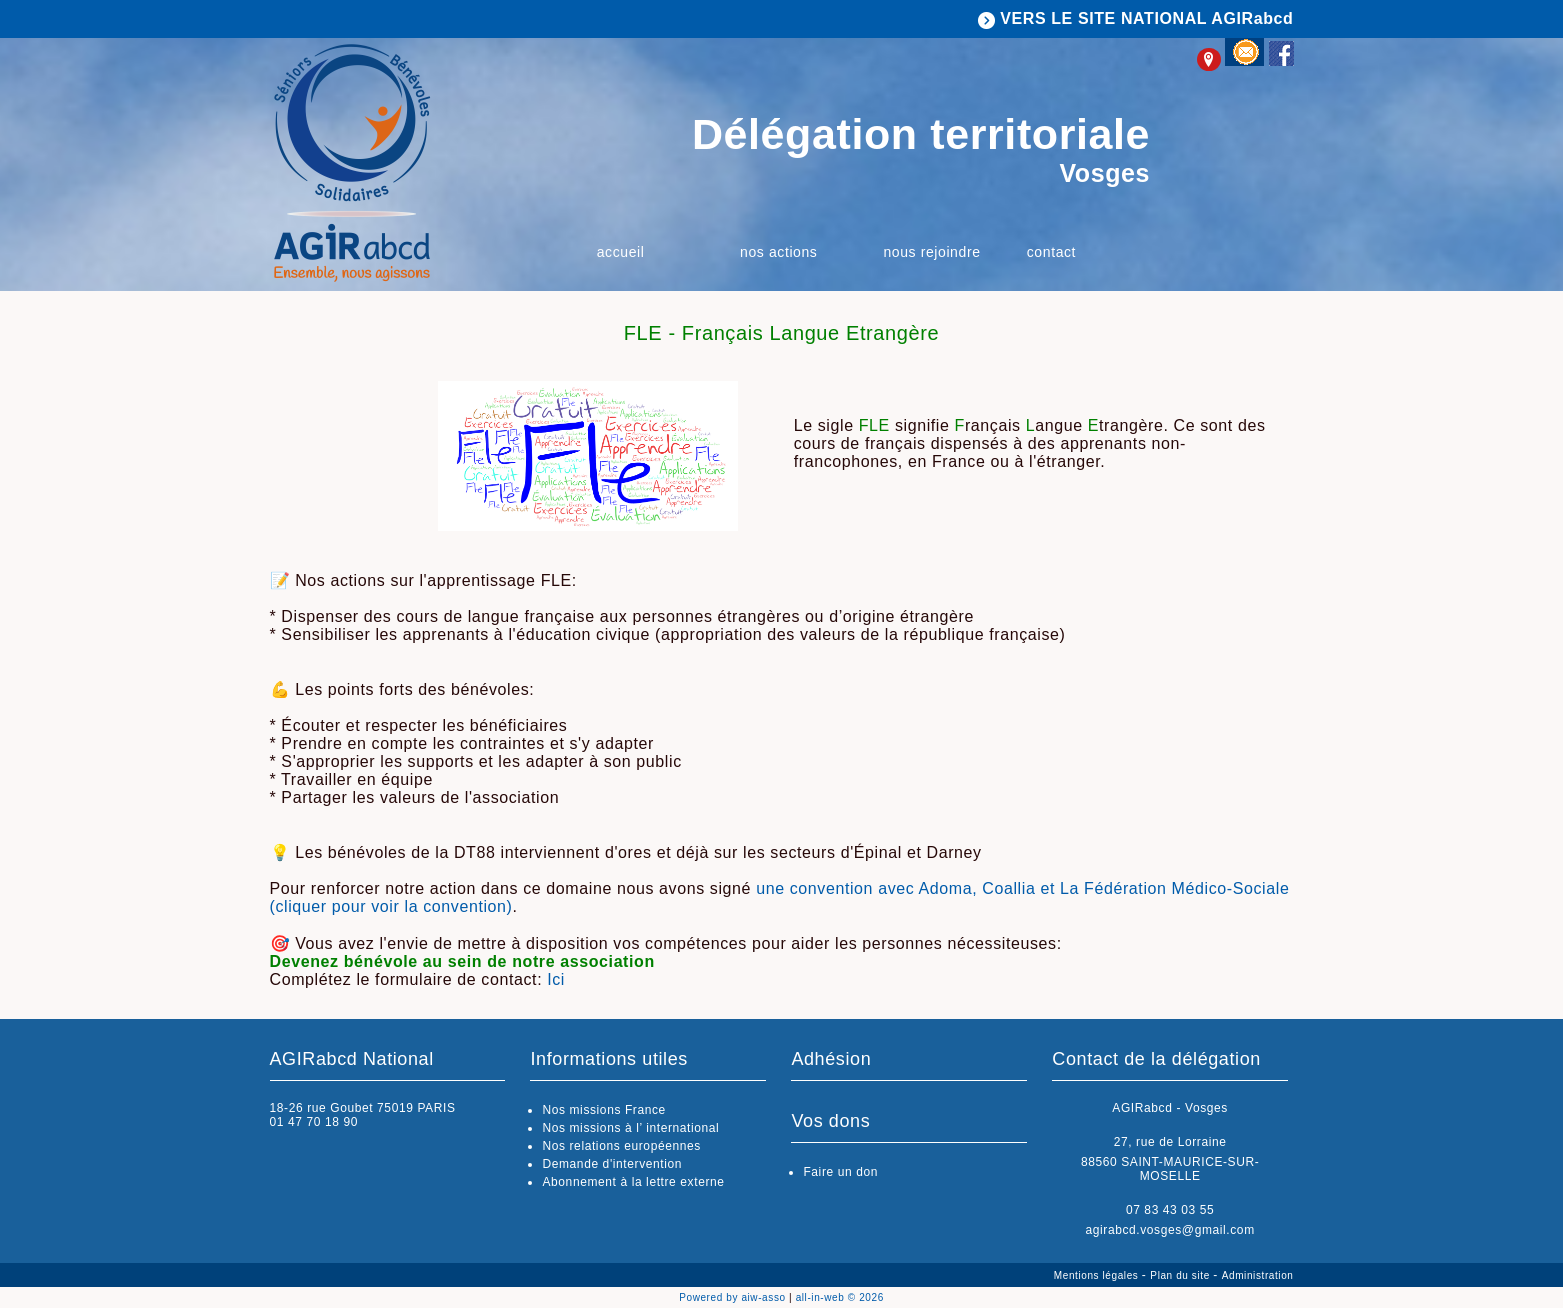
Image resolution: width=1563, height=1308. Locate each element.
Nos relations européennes (621, 1146)
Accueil (621, 252)
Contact (1051, 252)
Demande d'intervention (612, 1164)
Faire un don (840, 1172)
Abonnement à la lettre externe (633, 1182)
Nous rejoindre (931, 252)
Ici (556, 979)
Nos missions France (603, 1110)
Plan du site (1181, 1275)
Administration (1258, 1275)
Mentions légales (1098, 1275)
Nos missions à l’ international (630, 1128)
